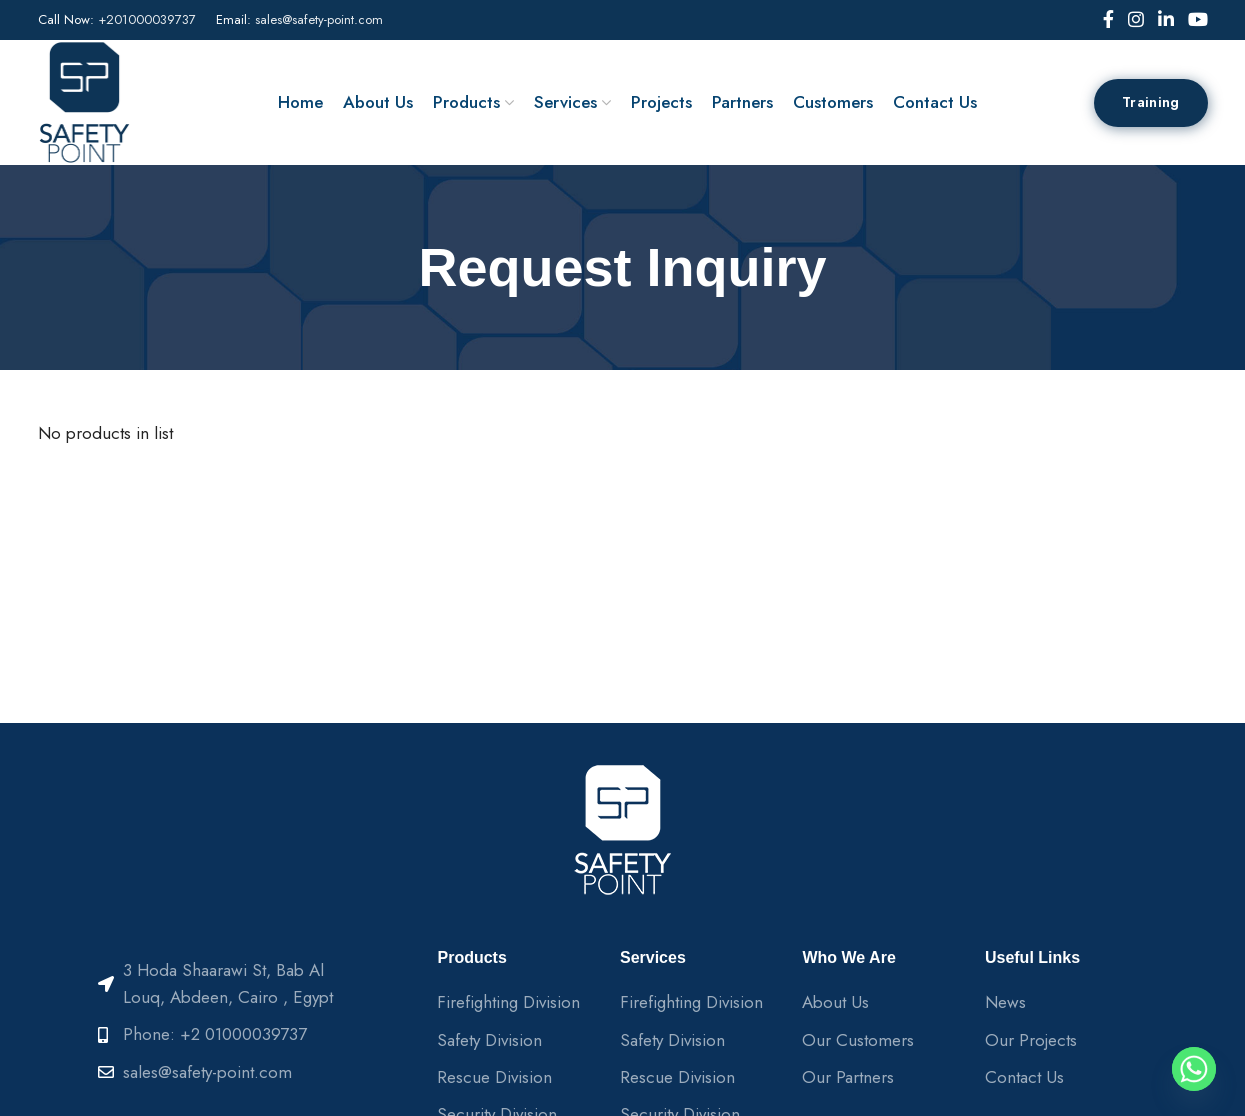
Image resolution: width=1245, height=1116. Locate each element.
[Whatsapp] (1194, 1069)
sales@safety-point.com (319, 19)
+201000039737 (147, 19)
